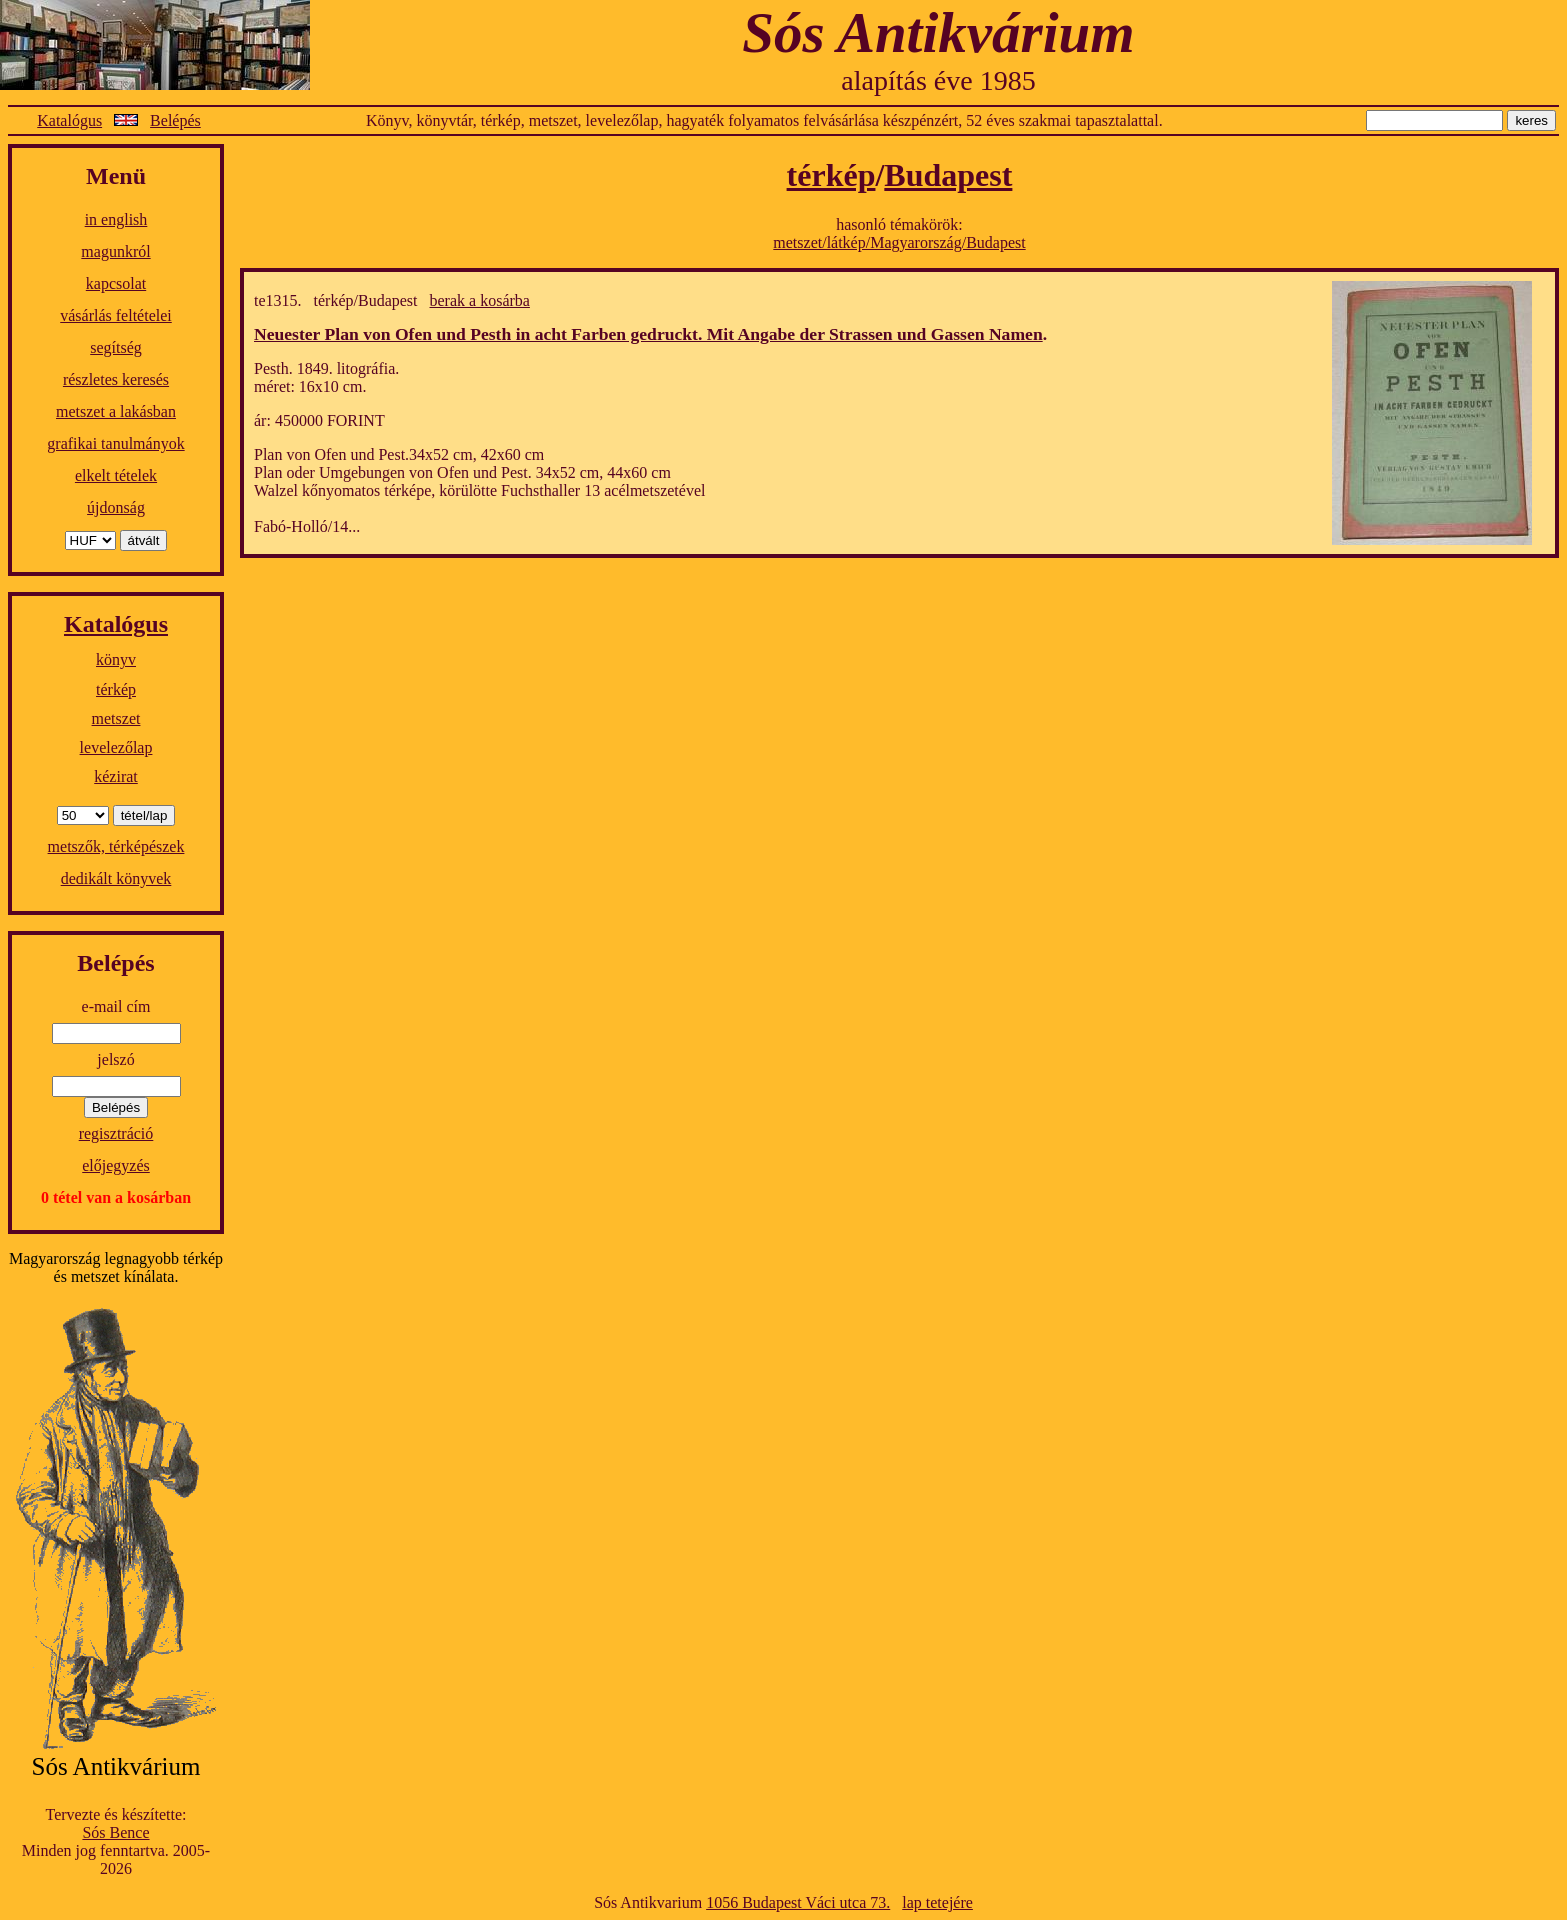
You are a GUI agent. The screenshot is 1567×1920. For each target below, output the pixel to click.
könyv (116, 659)
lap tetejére (937, 1902)
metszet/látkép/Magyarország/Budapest (899, 242)
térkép (116, 689)
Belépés (175, 120)
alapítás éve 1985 (938, 80)
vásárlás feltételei (116, 315)
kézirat (116, 776)
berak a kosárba (480, 300)
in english (116, 219)
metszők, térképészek (116, 846)
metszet (116, 718)
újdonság (116, 507)
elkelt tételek (116, 475)
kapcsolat (116, 283)
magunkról (115, 251)
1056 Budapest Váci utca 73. (798, 1902)
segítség (116, 347)
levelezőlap (116, 747)
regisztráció (116, 1133)
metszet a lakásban (116, 411)
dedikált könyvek (116, 878)
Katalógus (69, 120)
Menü (116, 176)
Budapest (948, 175)
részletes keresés (116, 379)
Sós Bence (115, 1832)
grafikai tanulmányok (115, 443)
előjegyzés (116, 1165)
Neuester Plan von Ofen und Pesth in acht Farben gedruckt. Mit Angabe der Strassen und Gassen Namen (648, 334)
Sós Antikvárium (938, 32)
